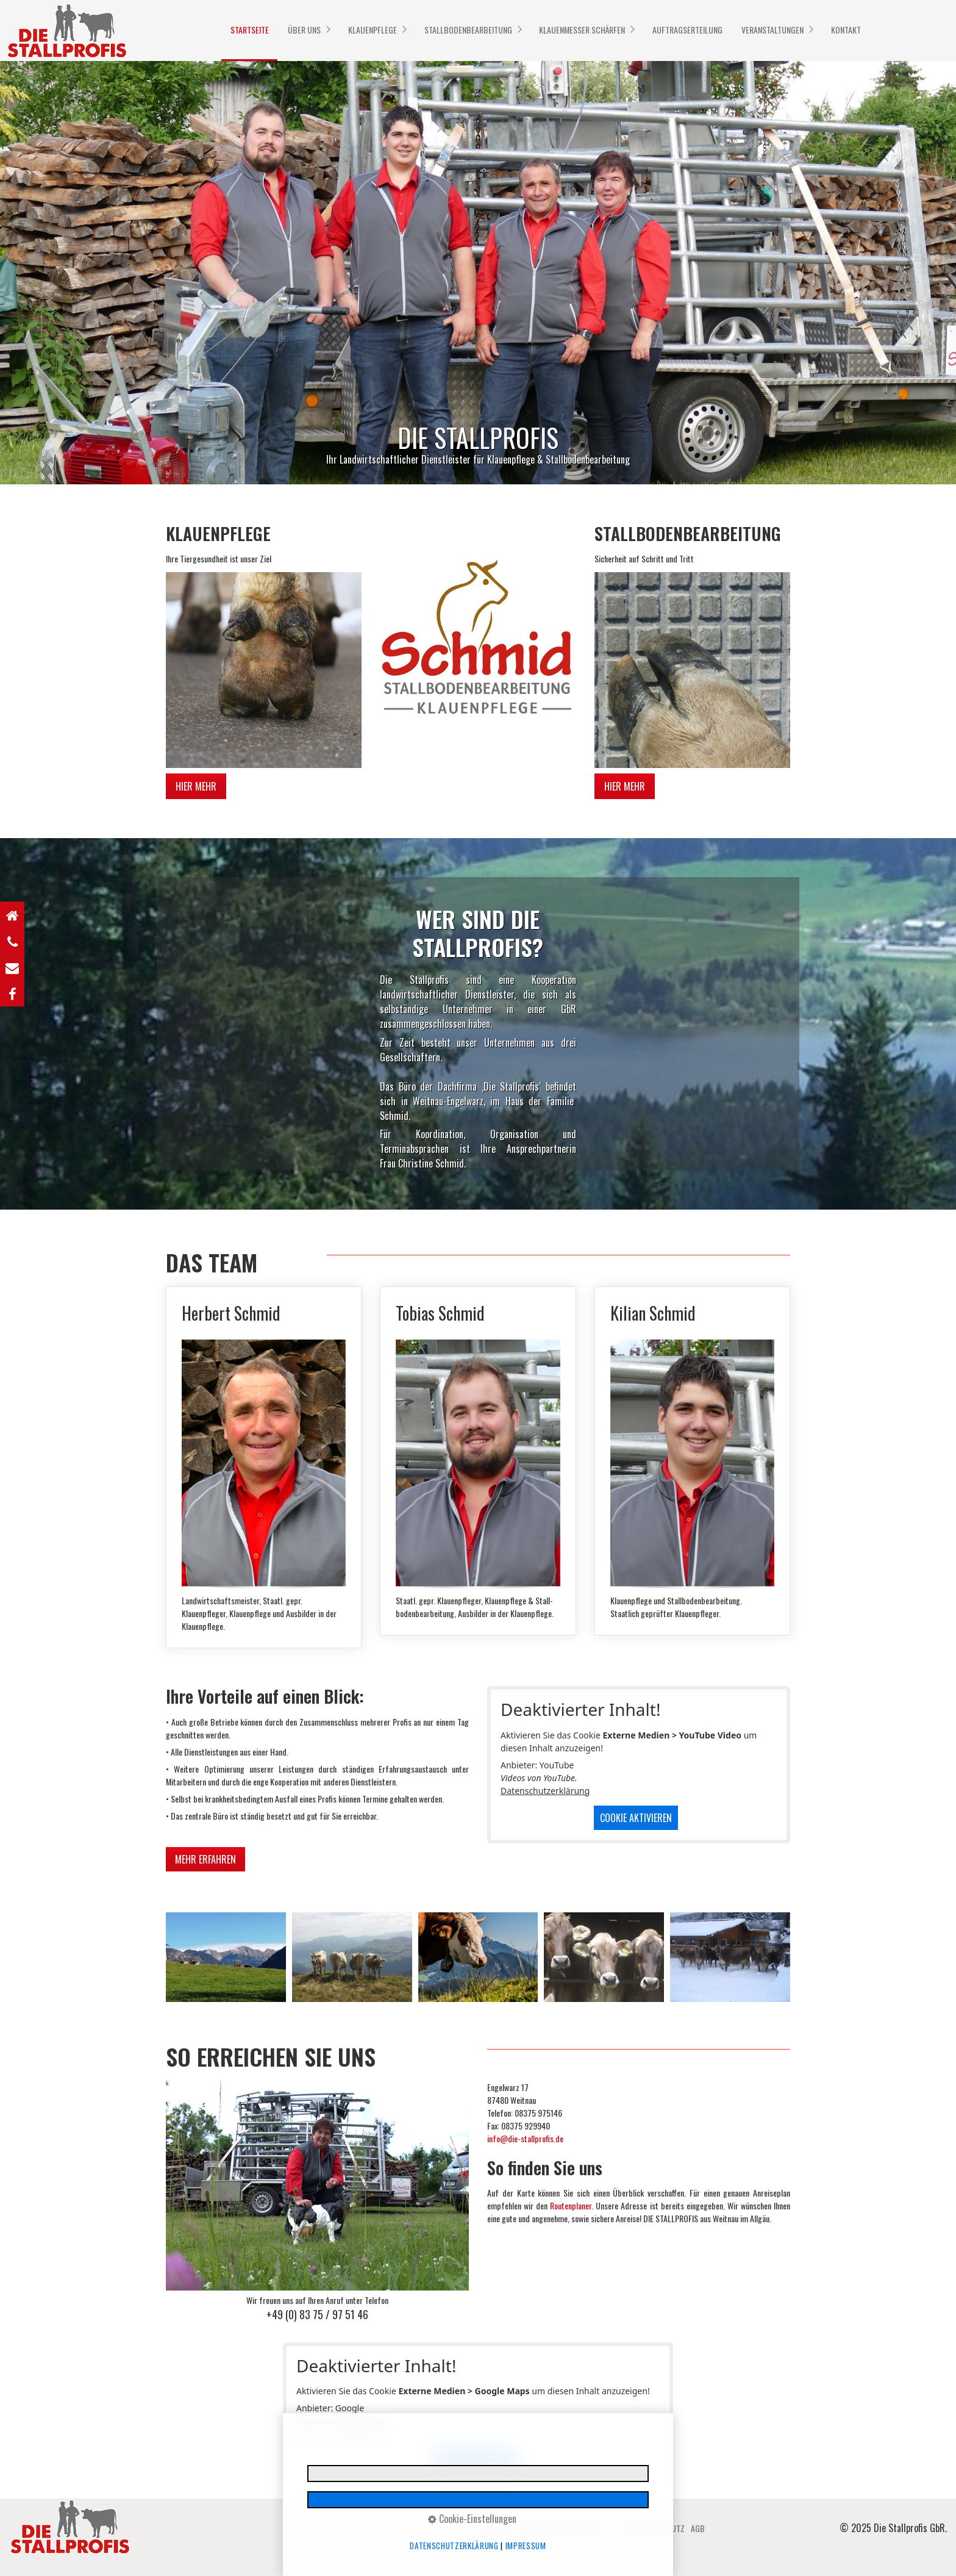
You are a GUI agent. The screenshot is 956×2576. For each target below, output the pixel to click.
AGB (698, 2528)
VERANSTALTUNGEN (772, 29)
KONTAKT (846, 29)
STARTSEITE (249, 29)
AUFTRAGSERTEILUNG (687, 29)
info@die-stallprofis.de (525, 2138)
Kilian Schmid (692, 1461)
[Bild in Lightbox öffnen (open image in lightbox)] (264, 670)
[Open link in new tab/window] (12, 993)
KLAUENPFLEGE (372, 29)
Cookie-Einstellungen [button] (472, 2518)
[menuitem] (249, 30)
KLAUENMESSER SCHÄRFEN (582, 29)
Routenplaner (570, 2205)
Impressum (525, 2545)
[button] (196, 786)
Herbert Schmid (263, 1467)
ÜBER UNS (304, 29)
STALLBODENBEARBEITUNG (468, 29)
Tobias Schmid (477, 1461)
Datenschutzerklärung (545, 1790)
